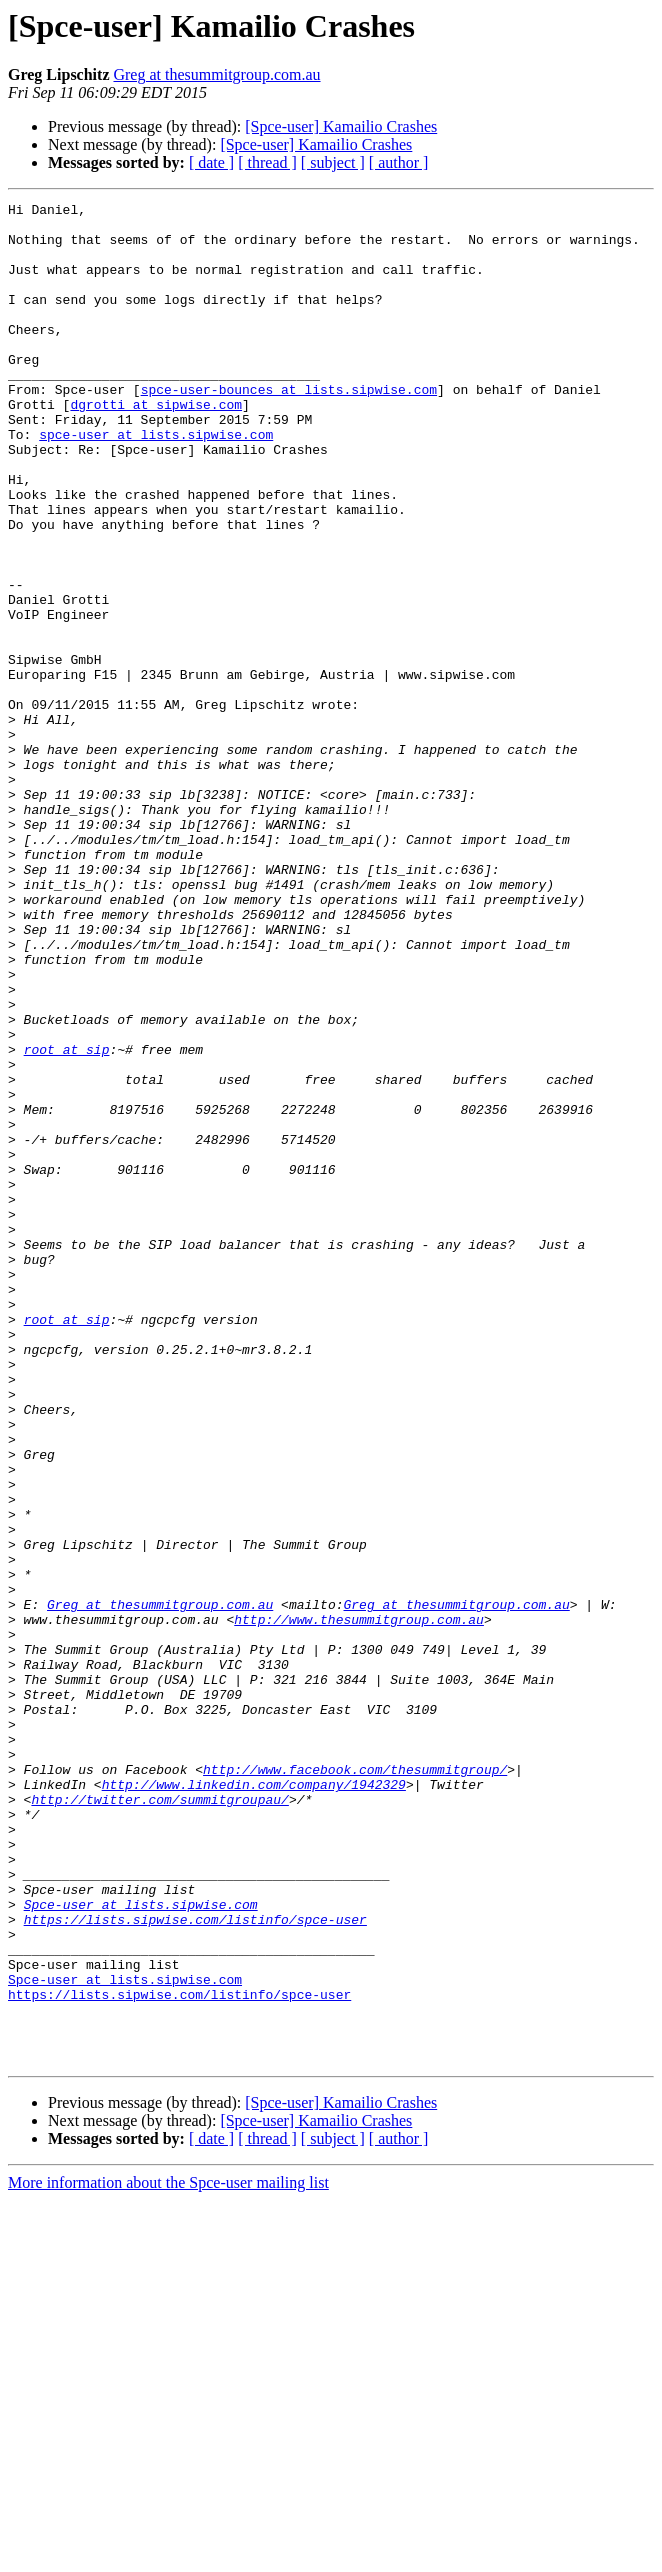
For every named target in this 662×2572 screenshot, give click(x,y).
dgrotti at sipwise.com (156, 446)
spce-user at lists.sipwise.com (156, 482)
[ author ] (399, 162)
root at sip (67, 1220)
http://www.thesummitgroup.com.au (359, 1904)
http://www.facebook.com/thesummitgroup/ (355, 2084)
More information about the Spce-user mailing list (168, 2554)
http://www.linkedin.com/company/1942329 (254, 2102)
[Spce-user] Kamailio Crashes (341, 126)
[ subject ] (333, 162)
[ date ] (211, 162)
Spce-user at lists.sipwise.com (141, 2246)
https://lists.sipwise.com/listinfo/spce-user (195, 2264)
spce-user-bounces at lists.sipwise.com (289, 428)
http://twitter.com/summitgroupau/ (159, 2120)
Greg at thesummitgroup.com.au (216, 74)
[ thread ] (267, 162)
